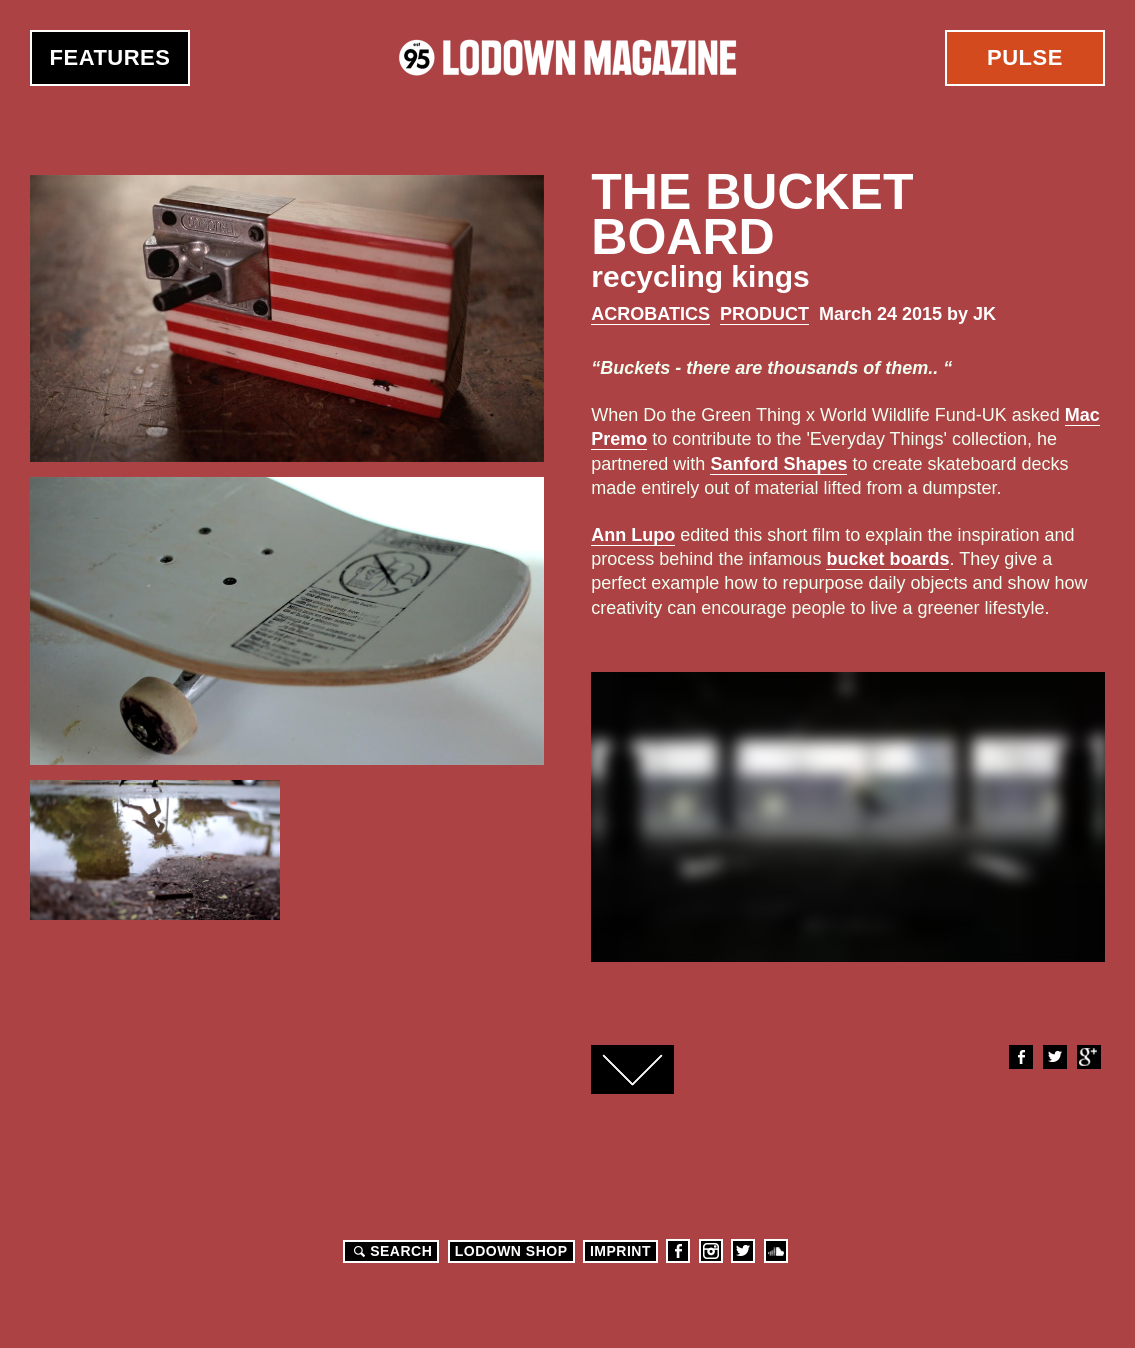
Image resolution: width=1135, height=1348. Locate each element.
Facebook (1020, 1057)
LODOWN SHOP (511, 1251)
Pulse (1025, 57)
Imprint (620, 1251)
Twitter (1054, 1057)
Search (390, 1251)
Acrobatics (650, 314)
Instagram (711, 1251)
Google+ (1088, 1057)
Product (764, 314)
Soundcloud (776, 1251)
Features (110, 57)
